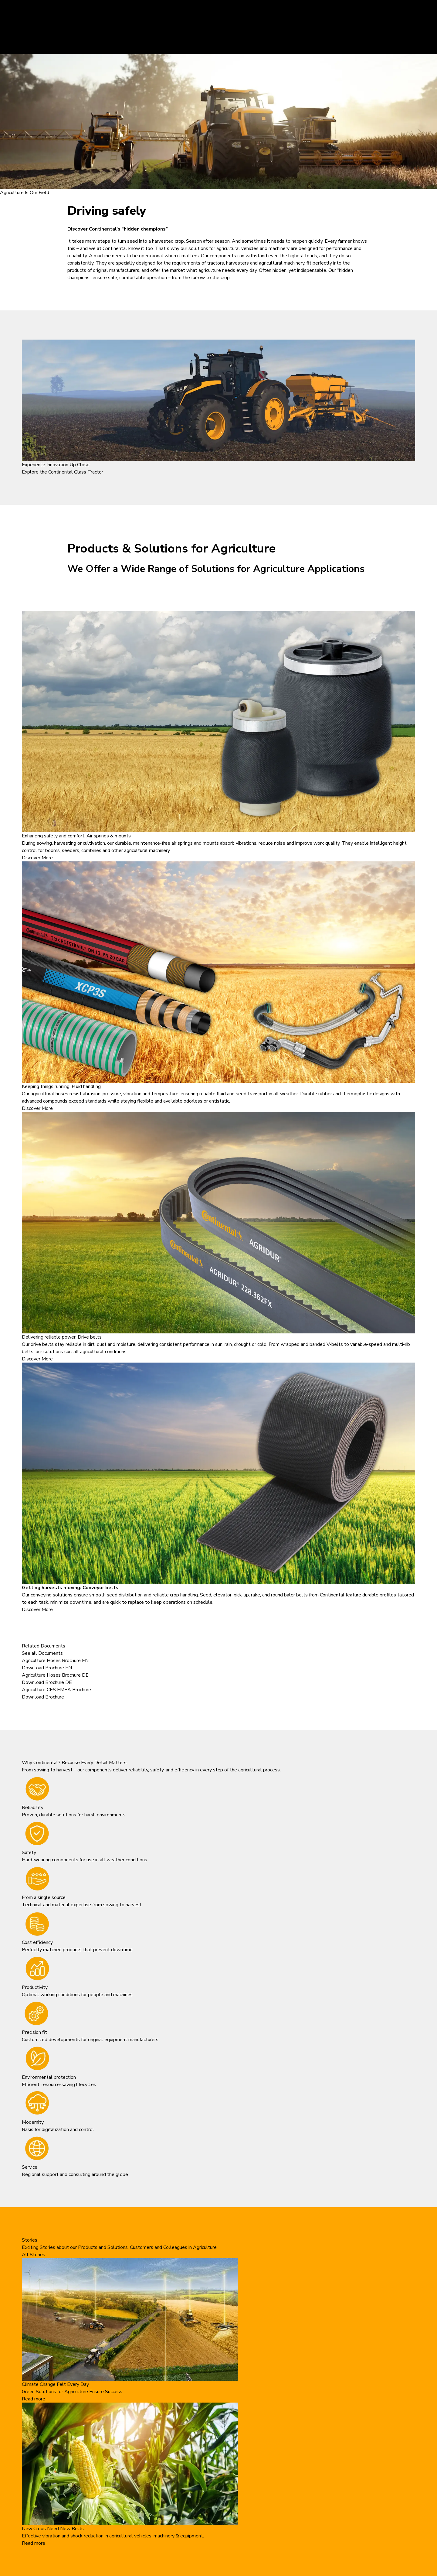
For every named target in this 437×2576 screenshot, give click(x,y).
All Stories (33, 2254)
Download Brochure (43, 1697)
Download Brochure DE (47, 1682)
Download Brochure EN (47, 1667)
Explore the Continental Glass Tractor (62, 472)
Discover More (37, 857)
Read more (33, 2399)
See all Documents (42, 1653)
